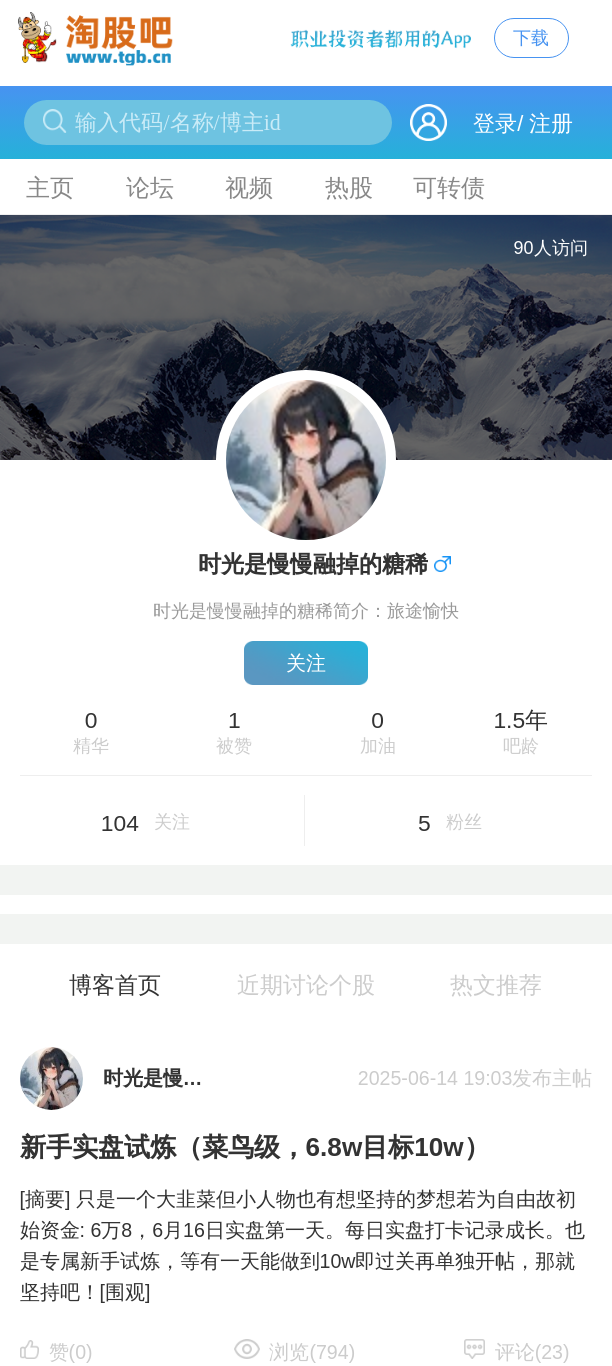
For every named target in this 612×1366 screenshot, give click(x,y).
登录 (495, 123)
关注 (306, 663)
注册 (551, 123)
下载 (531, 37)
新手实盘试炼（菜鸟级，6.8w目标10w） (255, 1147)
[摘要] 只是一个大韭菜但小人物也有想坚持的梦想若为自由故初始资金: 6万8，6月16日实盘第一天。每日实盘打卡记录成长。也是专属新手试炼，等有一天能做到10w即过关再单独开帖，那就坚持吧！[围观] (302, 1245)
